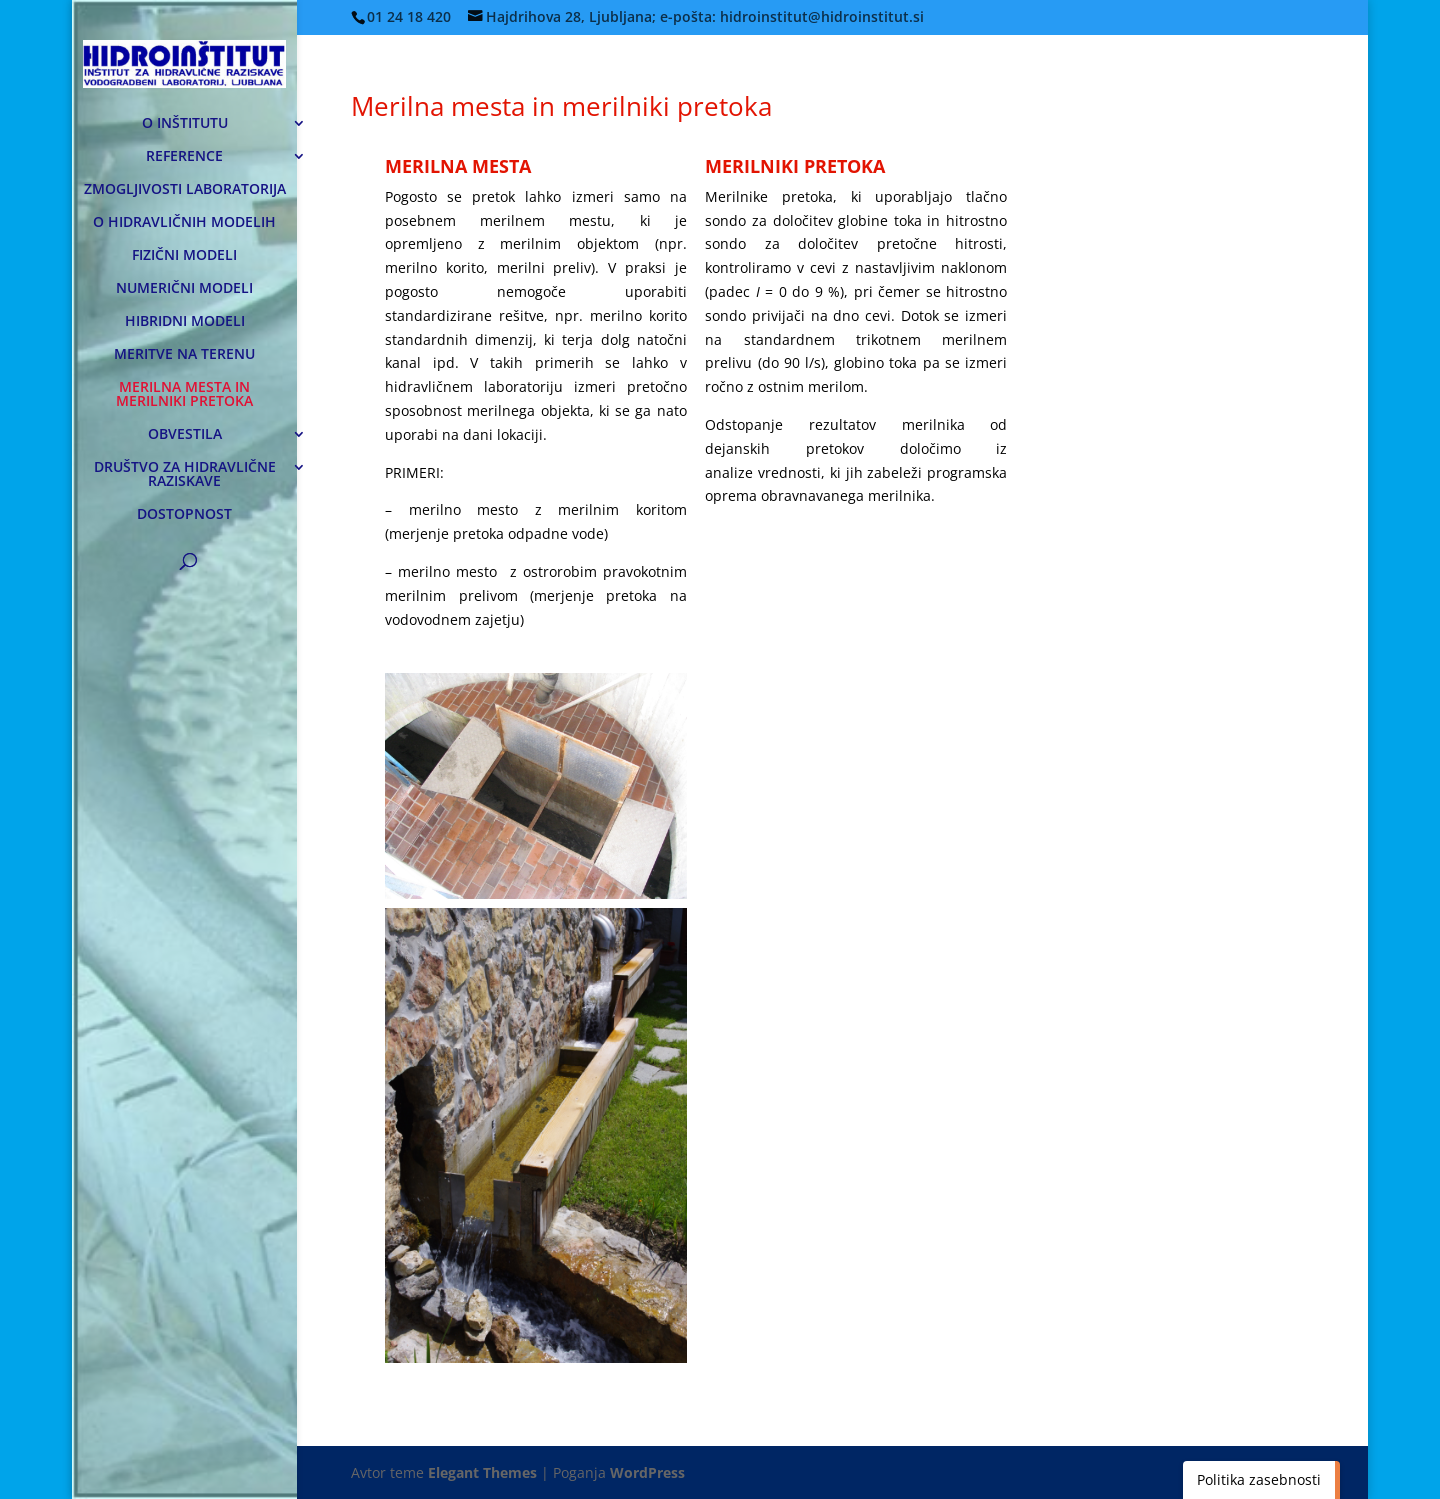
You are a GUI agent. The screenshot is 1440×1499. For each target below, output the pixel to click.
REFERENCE (184, 157)
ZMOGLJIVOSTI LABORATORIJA (185, 190)
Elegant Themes (482, 1472)
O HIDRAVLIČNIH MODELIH (184, 223)
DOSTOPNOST (184, 515)
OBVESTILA (185, 435)
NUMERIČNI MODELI (184, 289)
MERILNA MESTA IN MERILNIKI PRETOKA (184, 395)
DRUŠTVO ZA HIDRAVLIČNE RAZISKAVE (185, 475)
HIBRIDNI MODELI (185, 322)
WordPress (647, 1472)
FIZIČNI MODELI (184, 256)
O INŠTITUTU (185, 124)
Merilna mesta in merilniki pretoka (561, 106)
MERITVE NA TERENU (184, 355)
